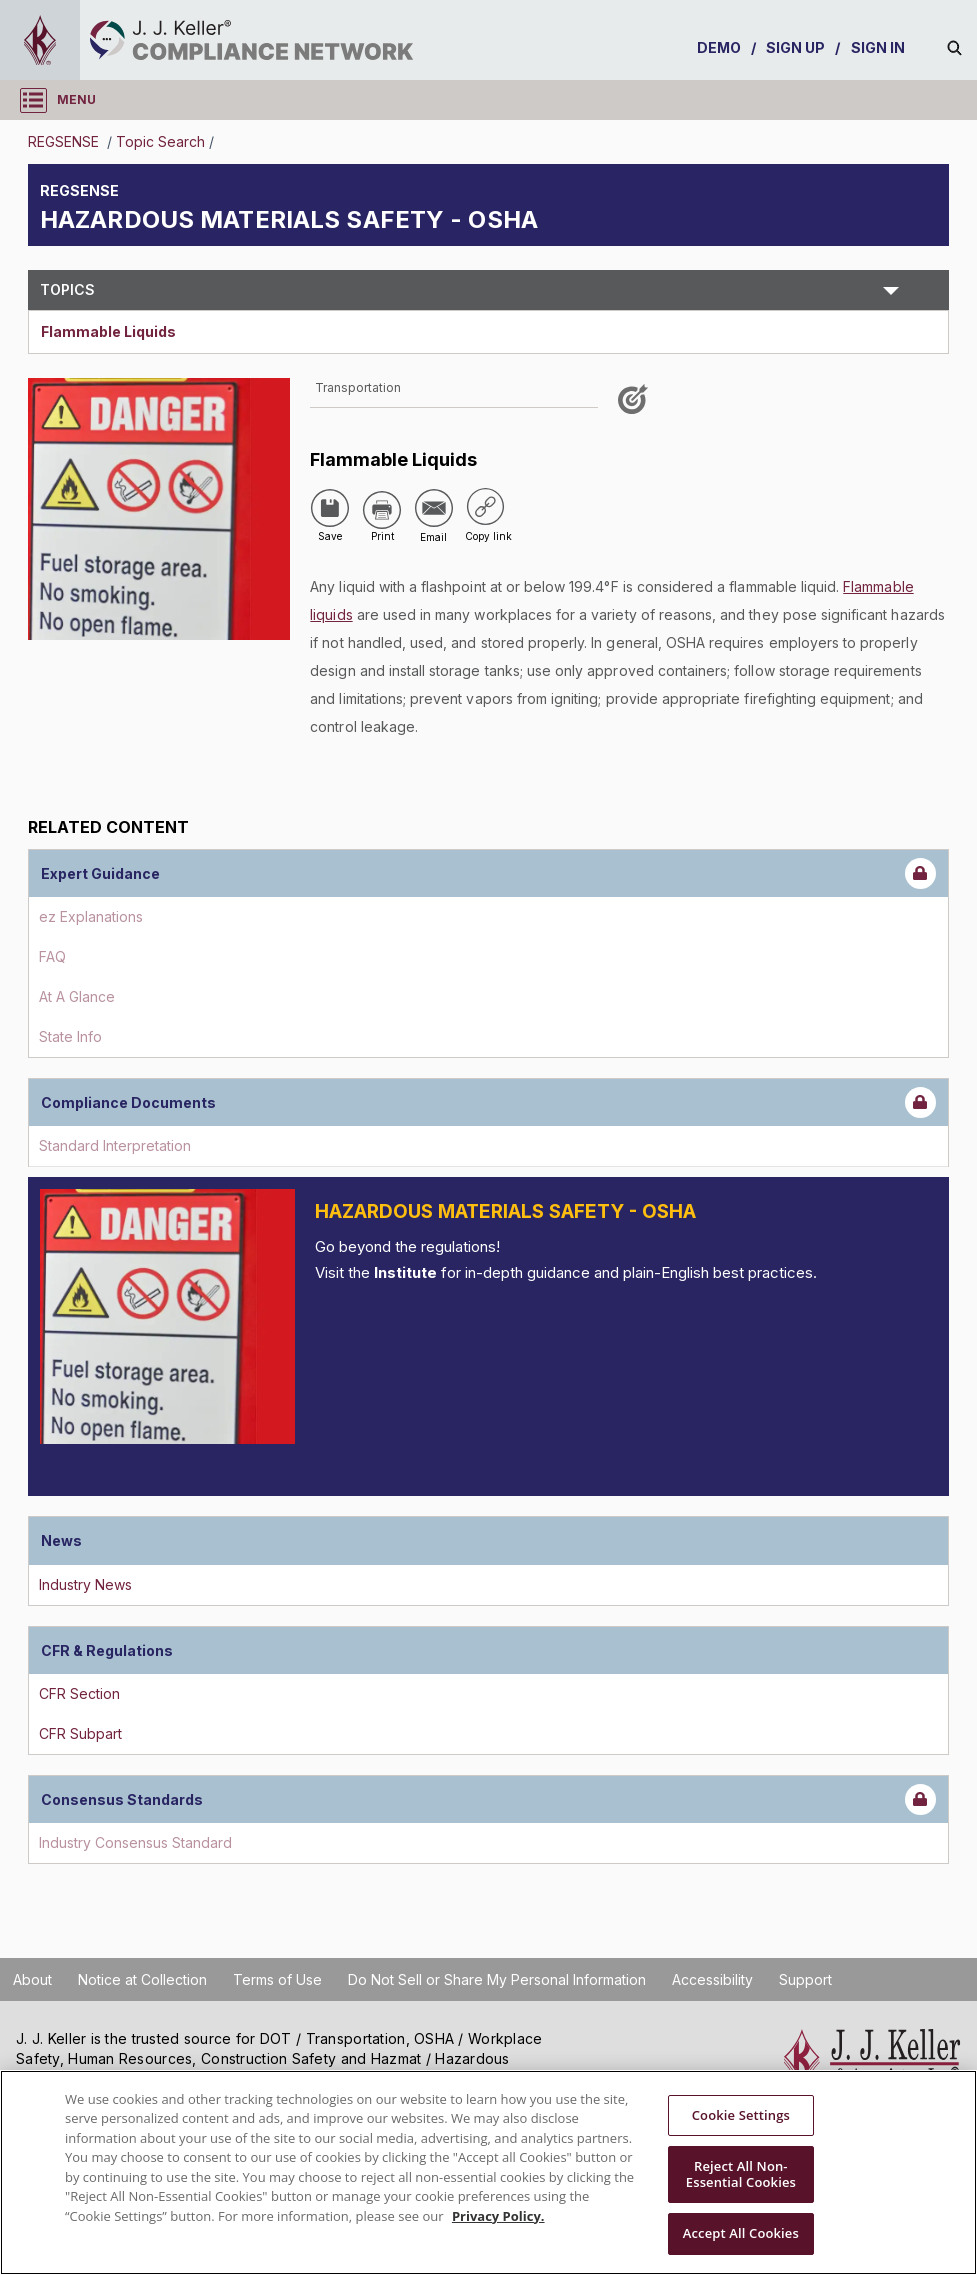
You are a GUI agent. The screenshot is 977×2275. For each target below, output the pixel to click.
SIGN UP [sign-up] (796, 47)
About (32, 1979)
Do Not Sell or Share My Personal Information (497, 1979)
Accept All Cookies (741, 2233)
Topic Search (160, 141)
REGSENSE (65, 141)
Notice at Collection (142, 1979)
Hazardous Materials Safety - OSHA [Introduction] (505, 1211)
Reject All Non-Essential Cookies (741, 2174)
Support (805, 1979)
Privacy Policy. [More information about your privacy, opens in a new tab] (498, 2216)
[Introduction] (167, 1316)
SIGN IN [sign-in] (878, 47)
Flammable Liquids (108, 331)
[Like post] (636, 406)
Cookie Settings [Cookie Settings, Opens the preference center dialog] (741, 2115)
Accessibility (712, 1979)
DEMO (719, 47)
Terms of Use (277, 1979)
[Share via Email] (434, 508)
